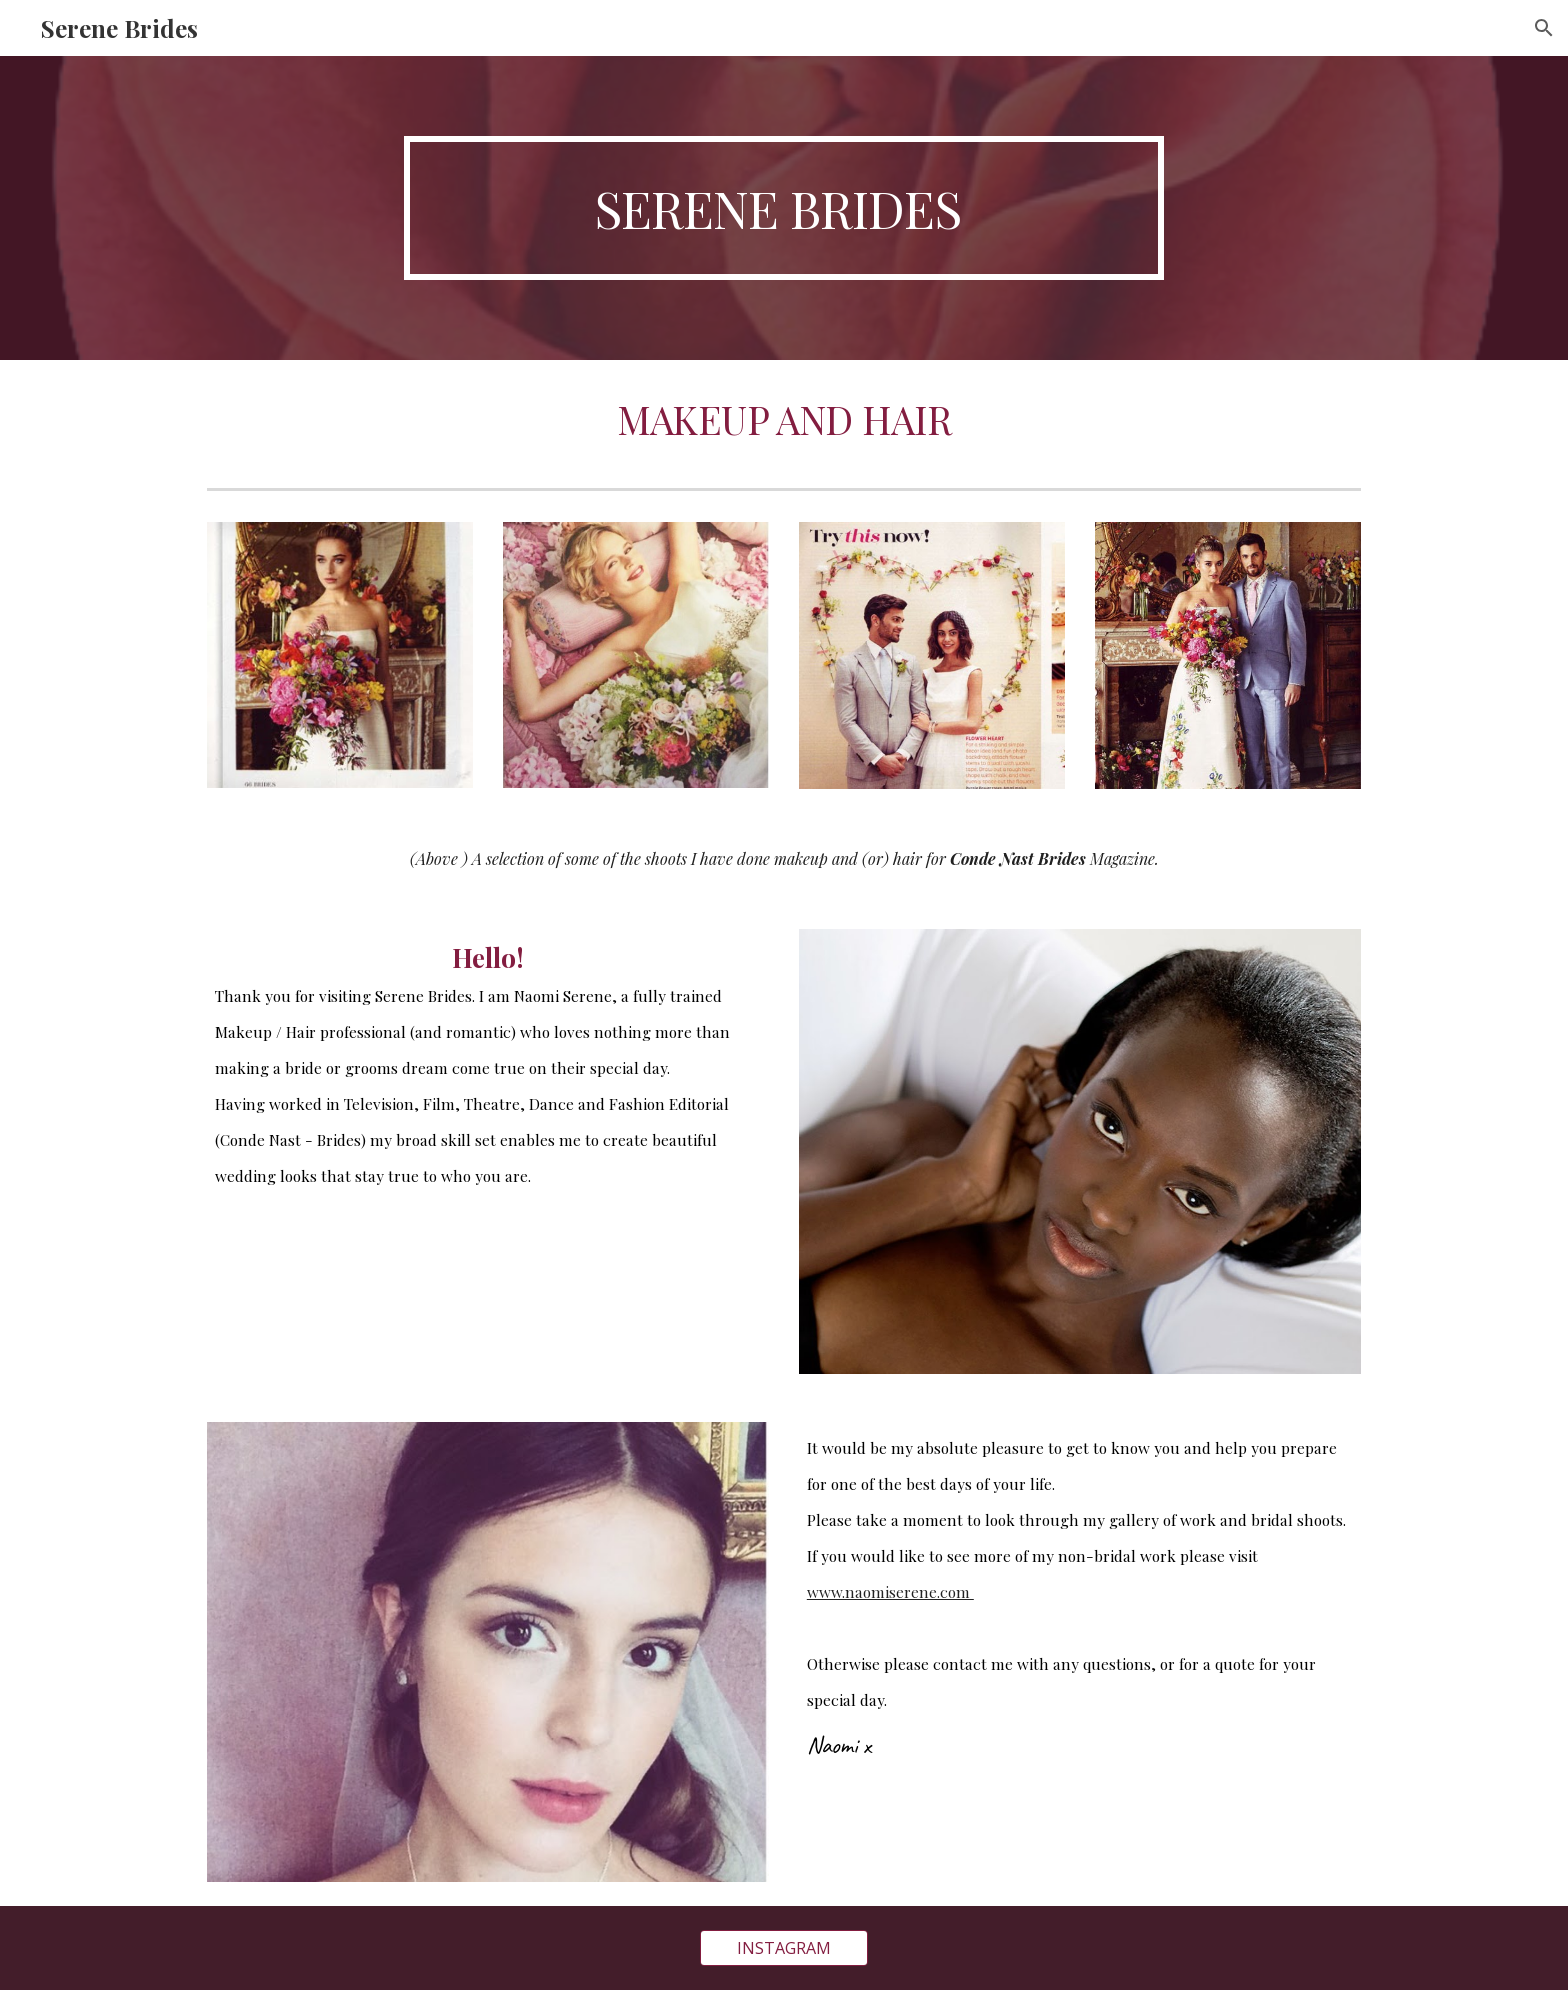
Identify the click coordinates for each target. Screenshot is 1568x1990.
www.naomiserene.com (890, 1591)
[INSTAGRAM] (784, 1948)
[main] (784, 208)
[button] (1544, 28)
